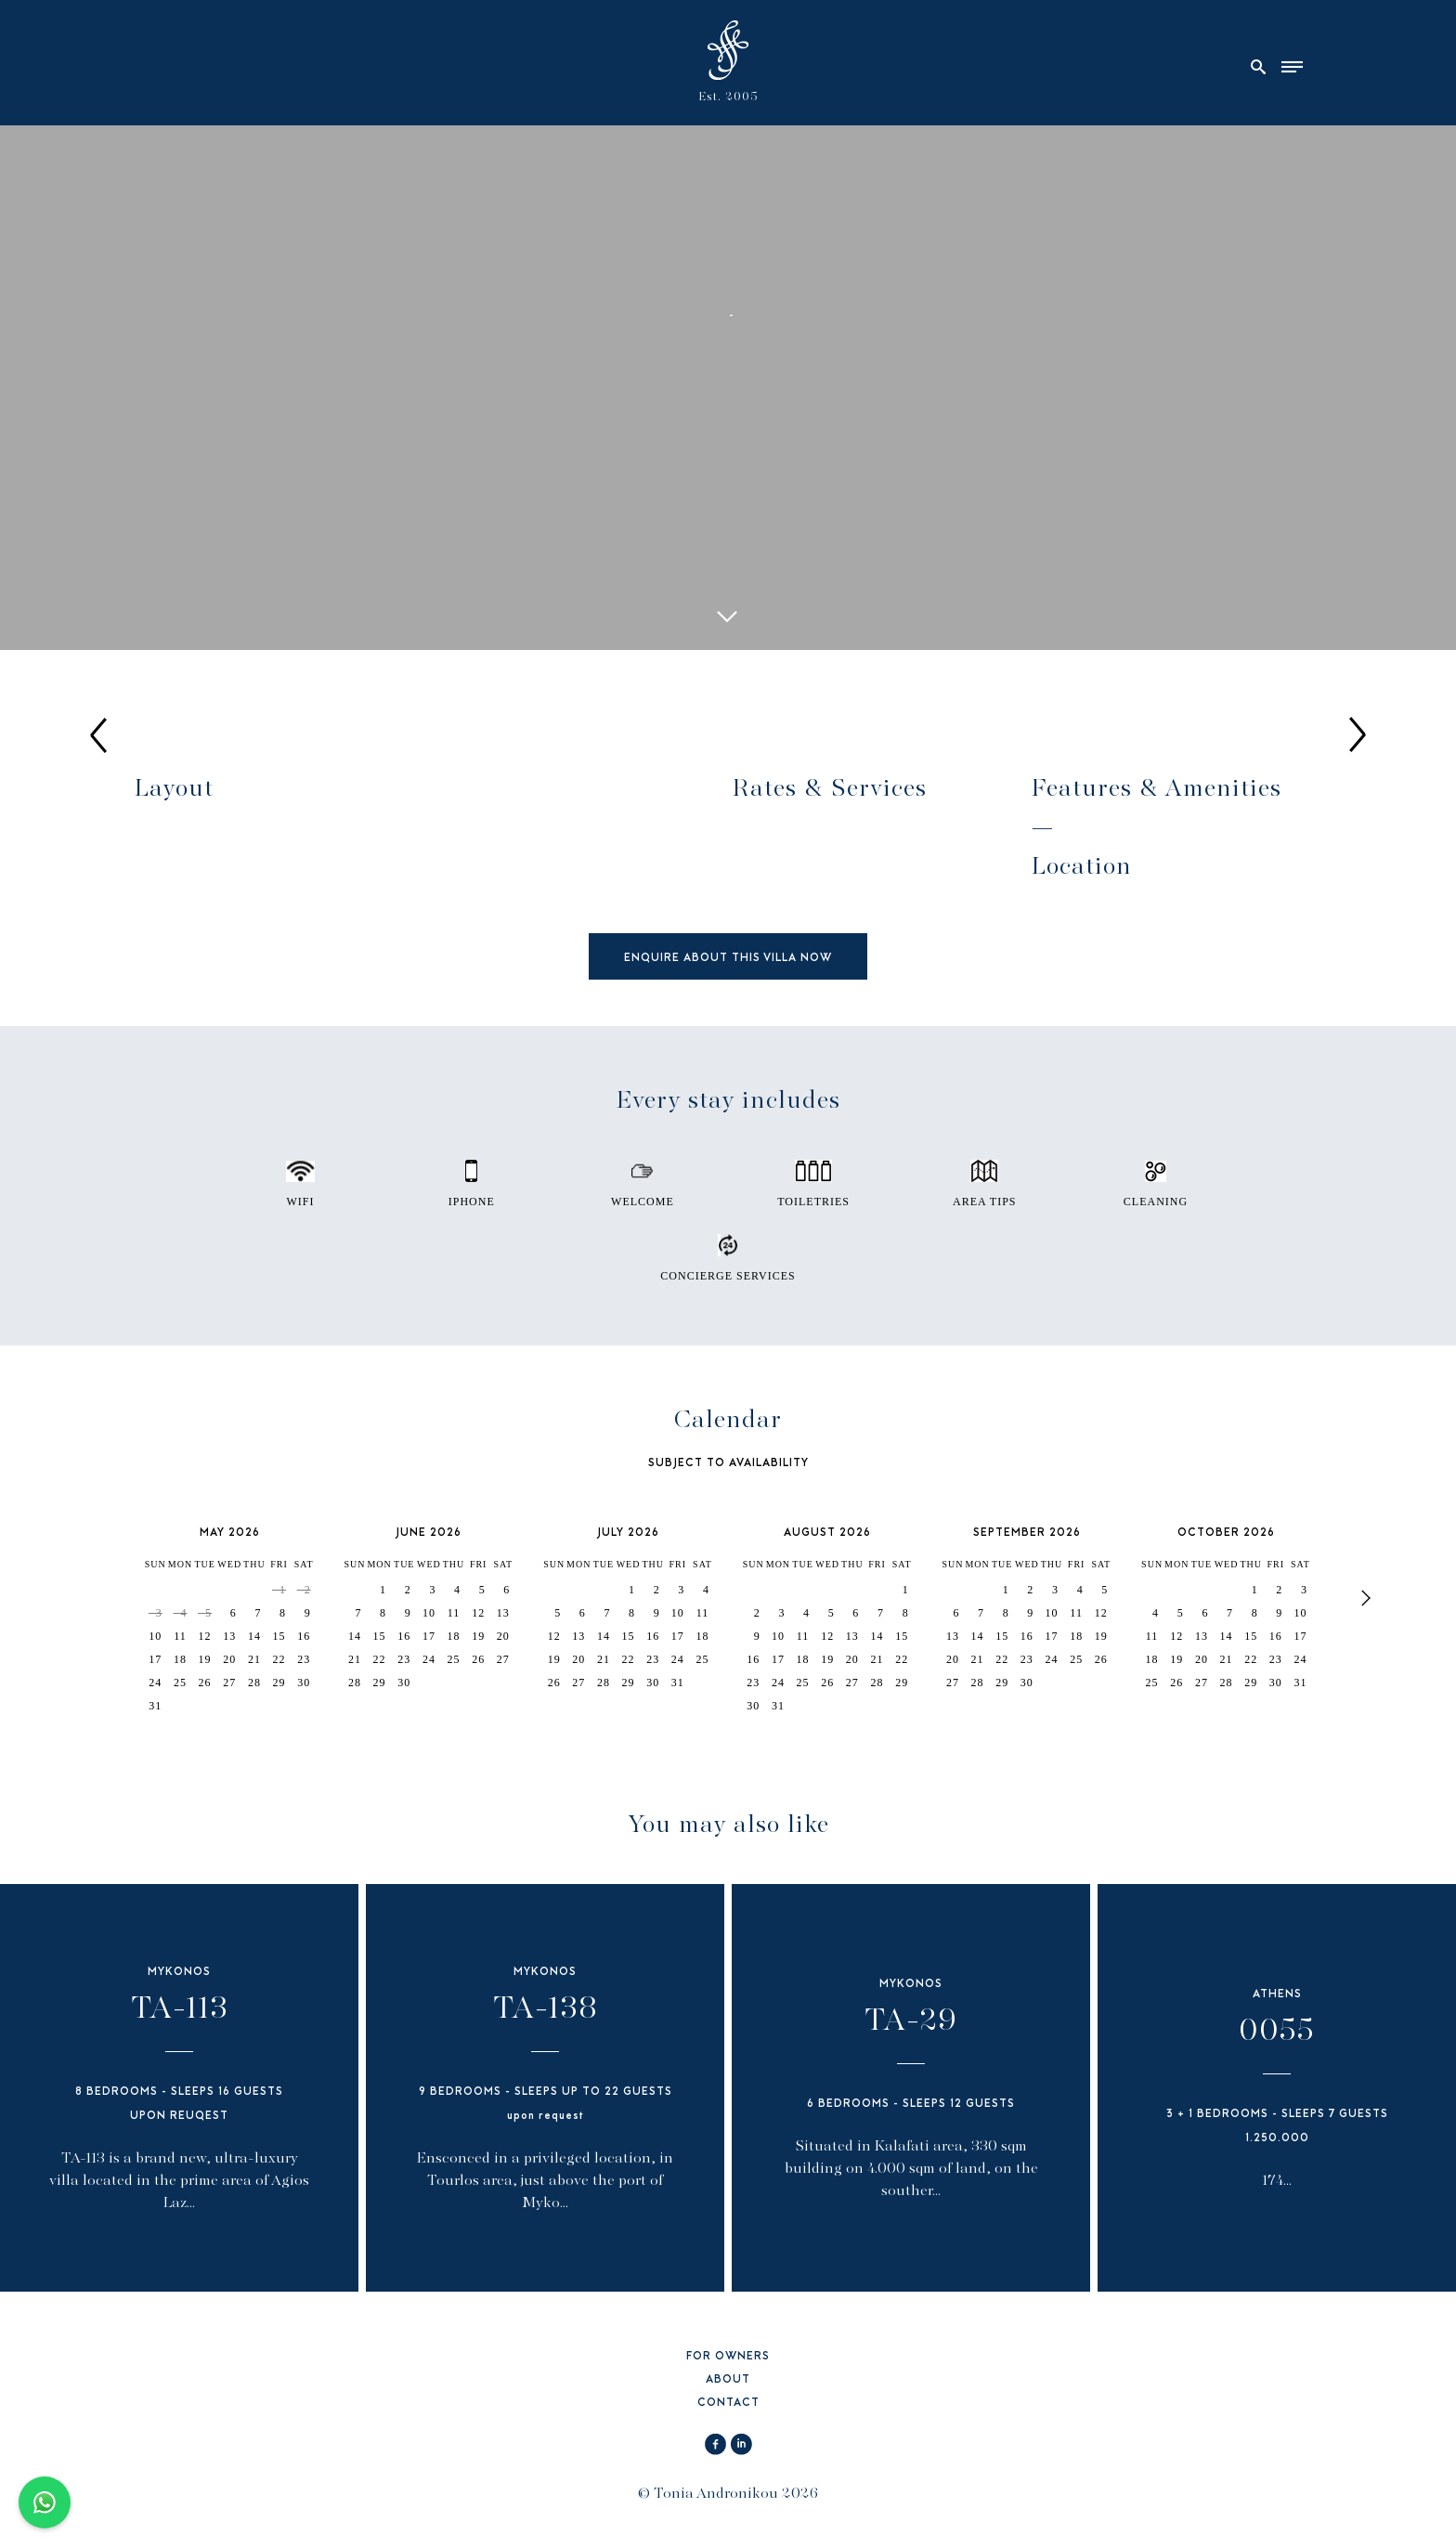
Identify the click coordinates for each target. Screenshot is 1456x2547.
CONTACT (728, 2404)
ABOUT (728, 2380)
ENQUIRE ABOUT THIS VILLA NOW (728, 959)
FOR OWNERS (728, 2357)
